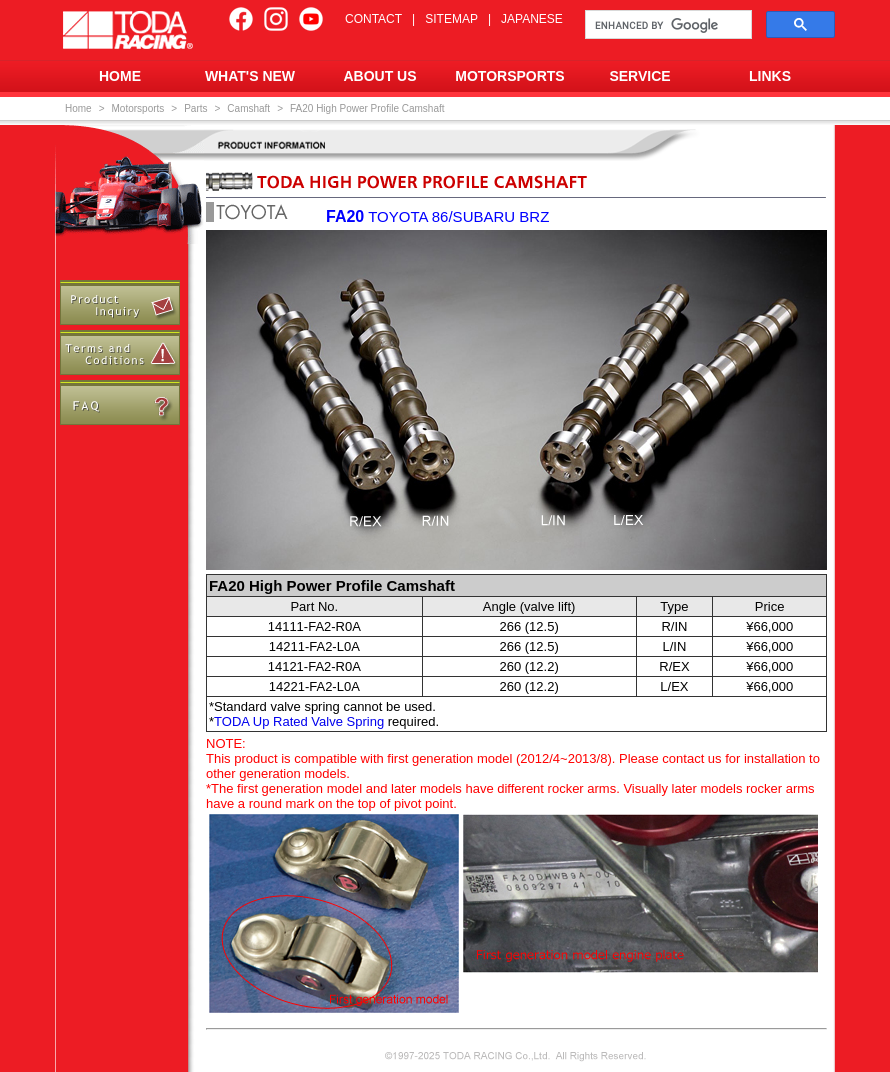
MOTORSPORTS (509, 76)
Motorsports (138, 108)
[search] (666, 25)
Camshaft (248, 108)
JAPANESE (532, 19)
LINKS (770, 76)
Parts (195, 108)
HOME (120, 76)
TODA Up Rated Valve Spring (299, 721)
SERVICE (639, 76)
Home (78, 108)
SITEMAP (451, 19)
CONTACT (373, 19)
